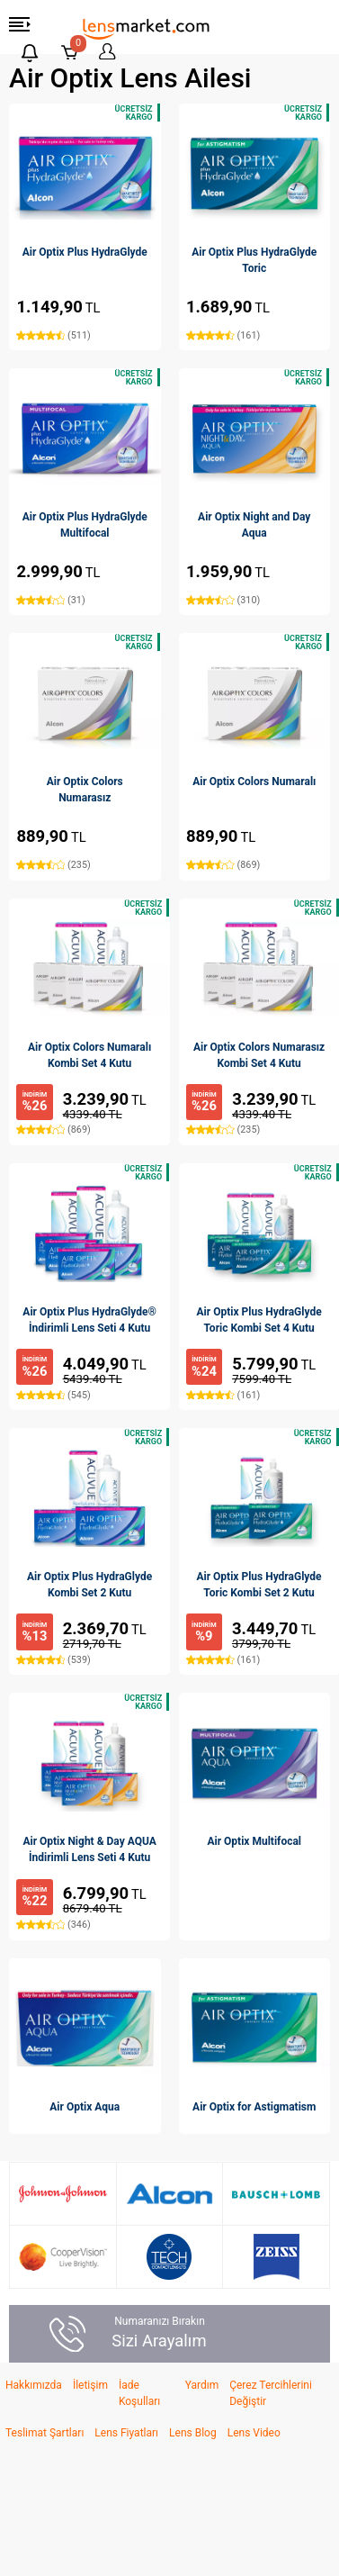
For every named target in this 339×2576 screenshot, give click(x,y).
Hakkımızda (33, 2385)
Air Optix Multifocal (254, 1841)
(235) (53, 865)
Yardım (202, 2385)
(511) (53, 335)
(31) (50, 600)
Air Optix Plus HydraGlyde (84, 252)
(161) (223, 335)
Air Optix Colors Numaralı (254, 781)
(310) (223, 600)
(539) (53, 1660)
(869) (223, 865)
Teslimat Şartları (44, 2433)
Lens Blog (193, 2433)
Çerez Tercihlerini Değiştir (270, 2393)
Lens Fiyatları (126, 2433)
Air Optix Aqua (84, 2107)
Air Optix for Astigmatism (254, 2107)
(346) (53, 1924)
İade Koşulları (139, 2393)
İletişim (90, 2385)
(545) (53, 1395)
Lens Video (254, 2433)
